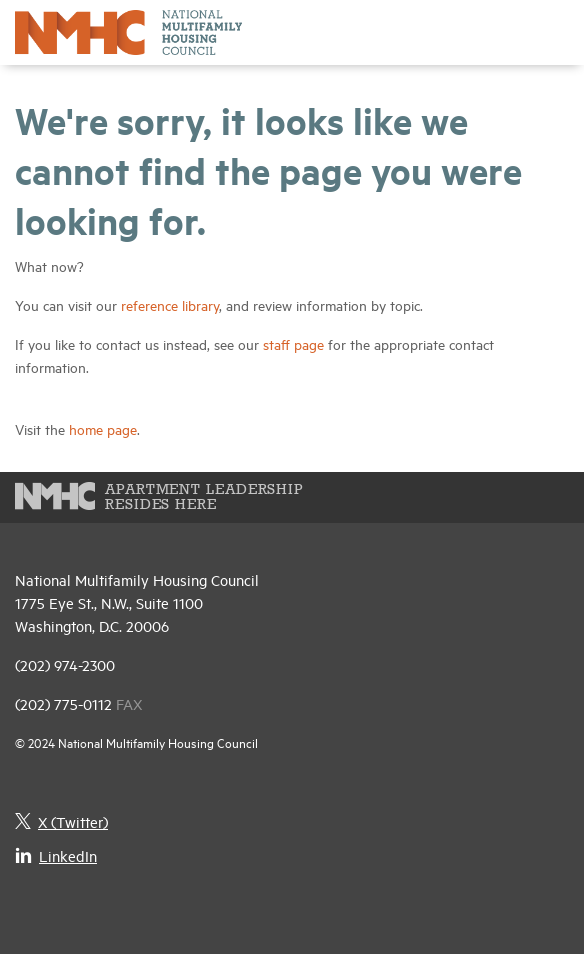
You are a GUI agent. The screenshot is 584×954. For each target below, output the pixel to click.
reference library (170, 304)
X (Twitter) (61, 821)
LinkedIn (56, 855)
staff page (293, 343)
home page (103, 428)
